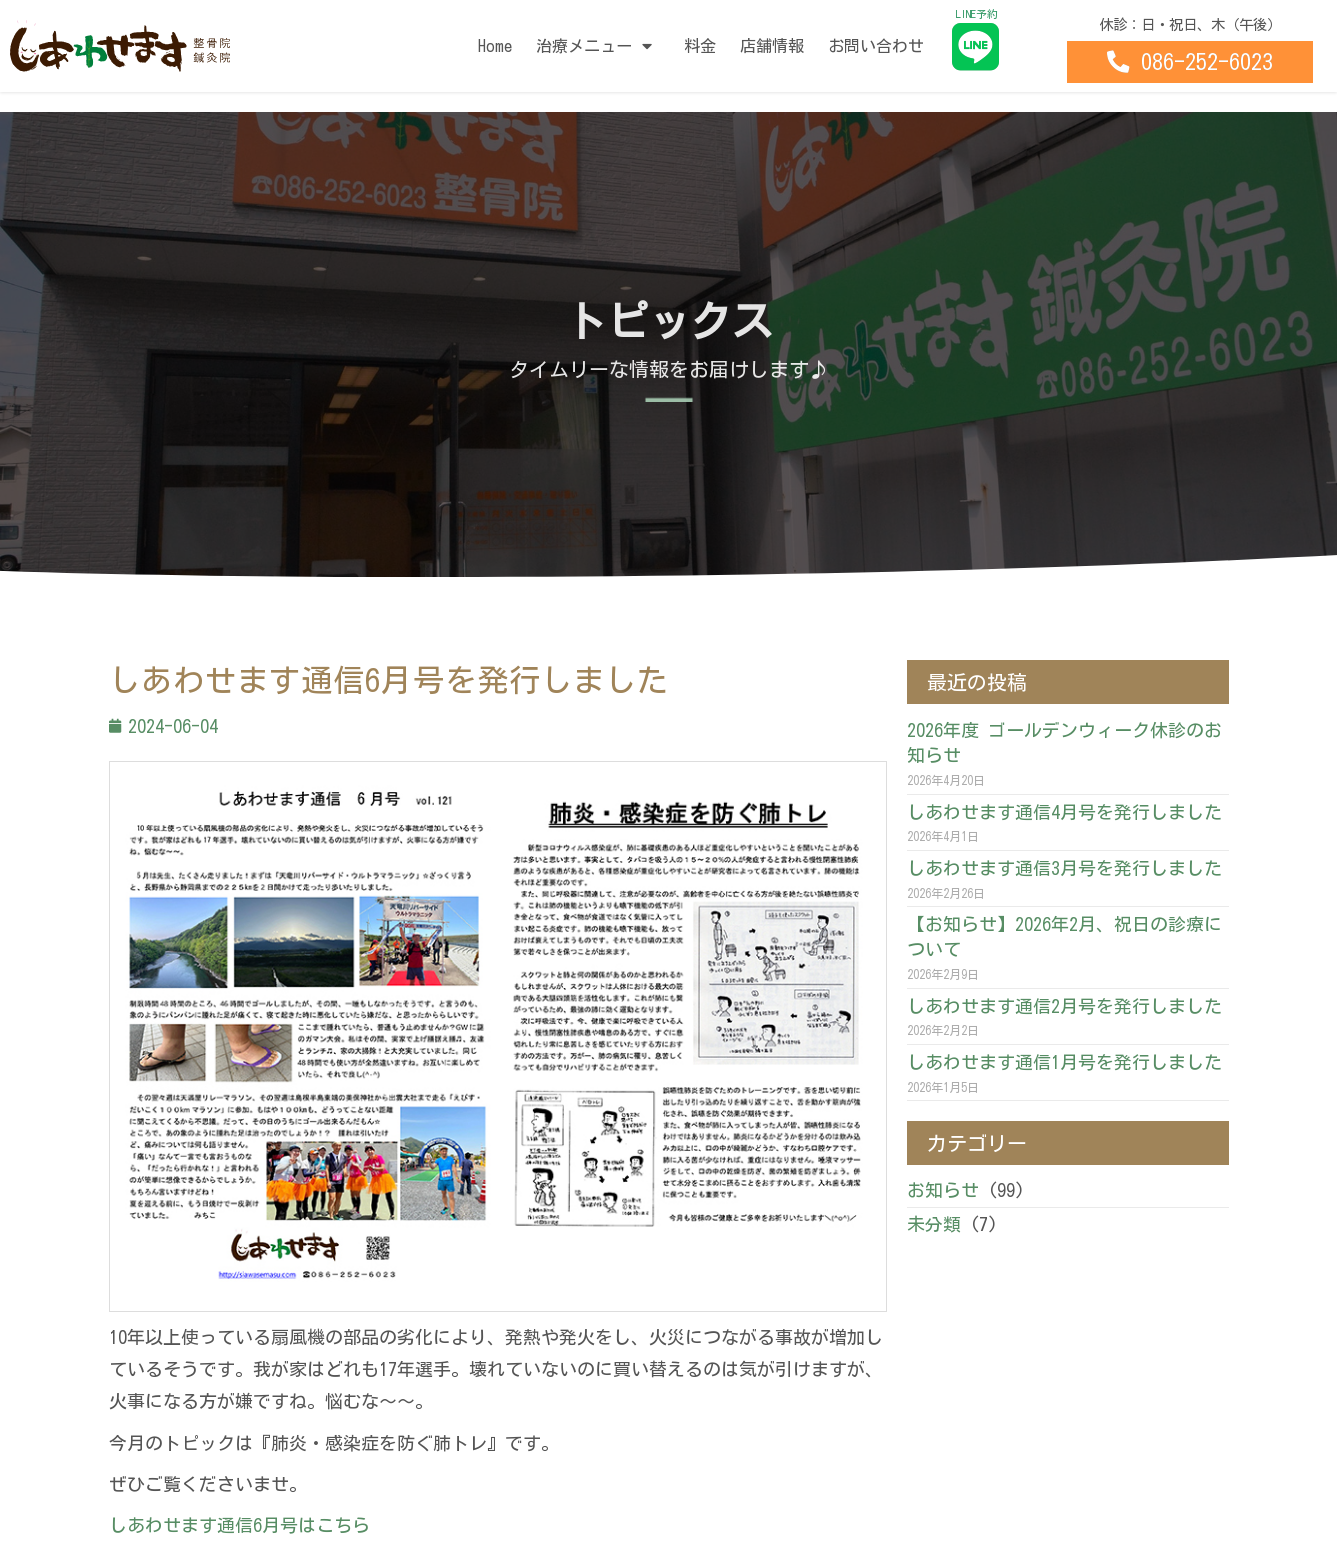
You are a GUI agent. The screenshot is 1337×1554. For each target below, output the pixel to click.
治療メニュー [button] (598, 46)
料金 (700, 46)
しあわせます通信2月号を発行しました (1064, 1006)
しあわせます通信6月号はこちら (239, 1525)
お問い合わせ (876, 46)
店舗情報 (772, 46)
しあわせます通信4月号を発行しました (1064, 812)
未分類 (934, 1224)
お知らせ (943, 1190)
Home (495, 46)
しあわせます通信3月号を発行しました (1064, 868)
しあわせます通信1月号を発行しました (1064, 1062)
